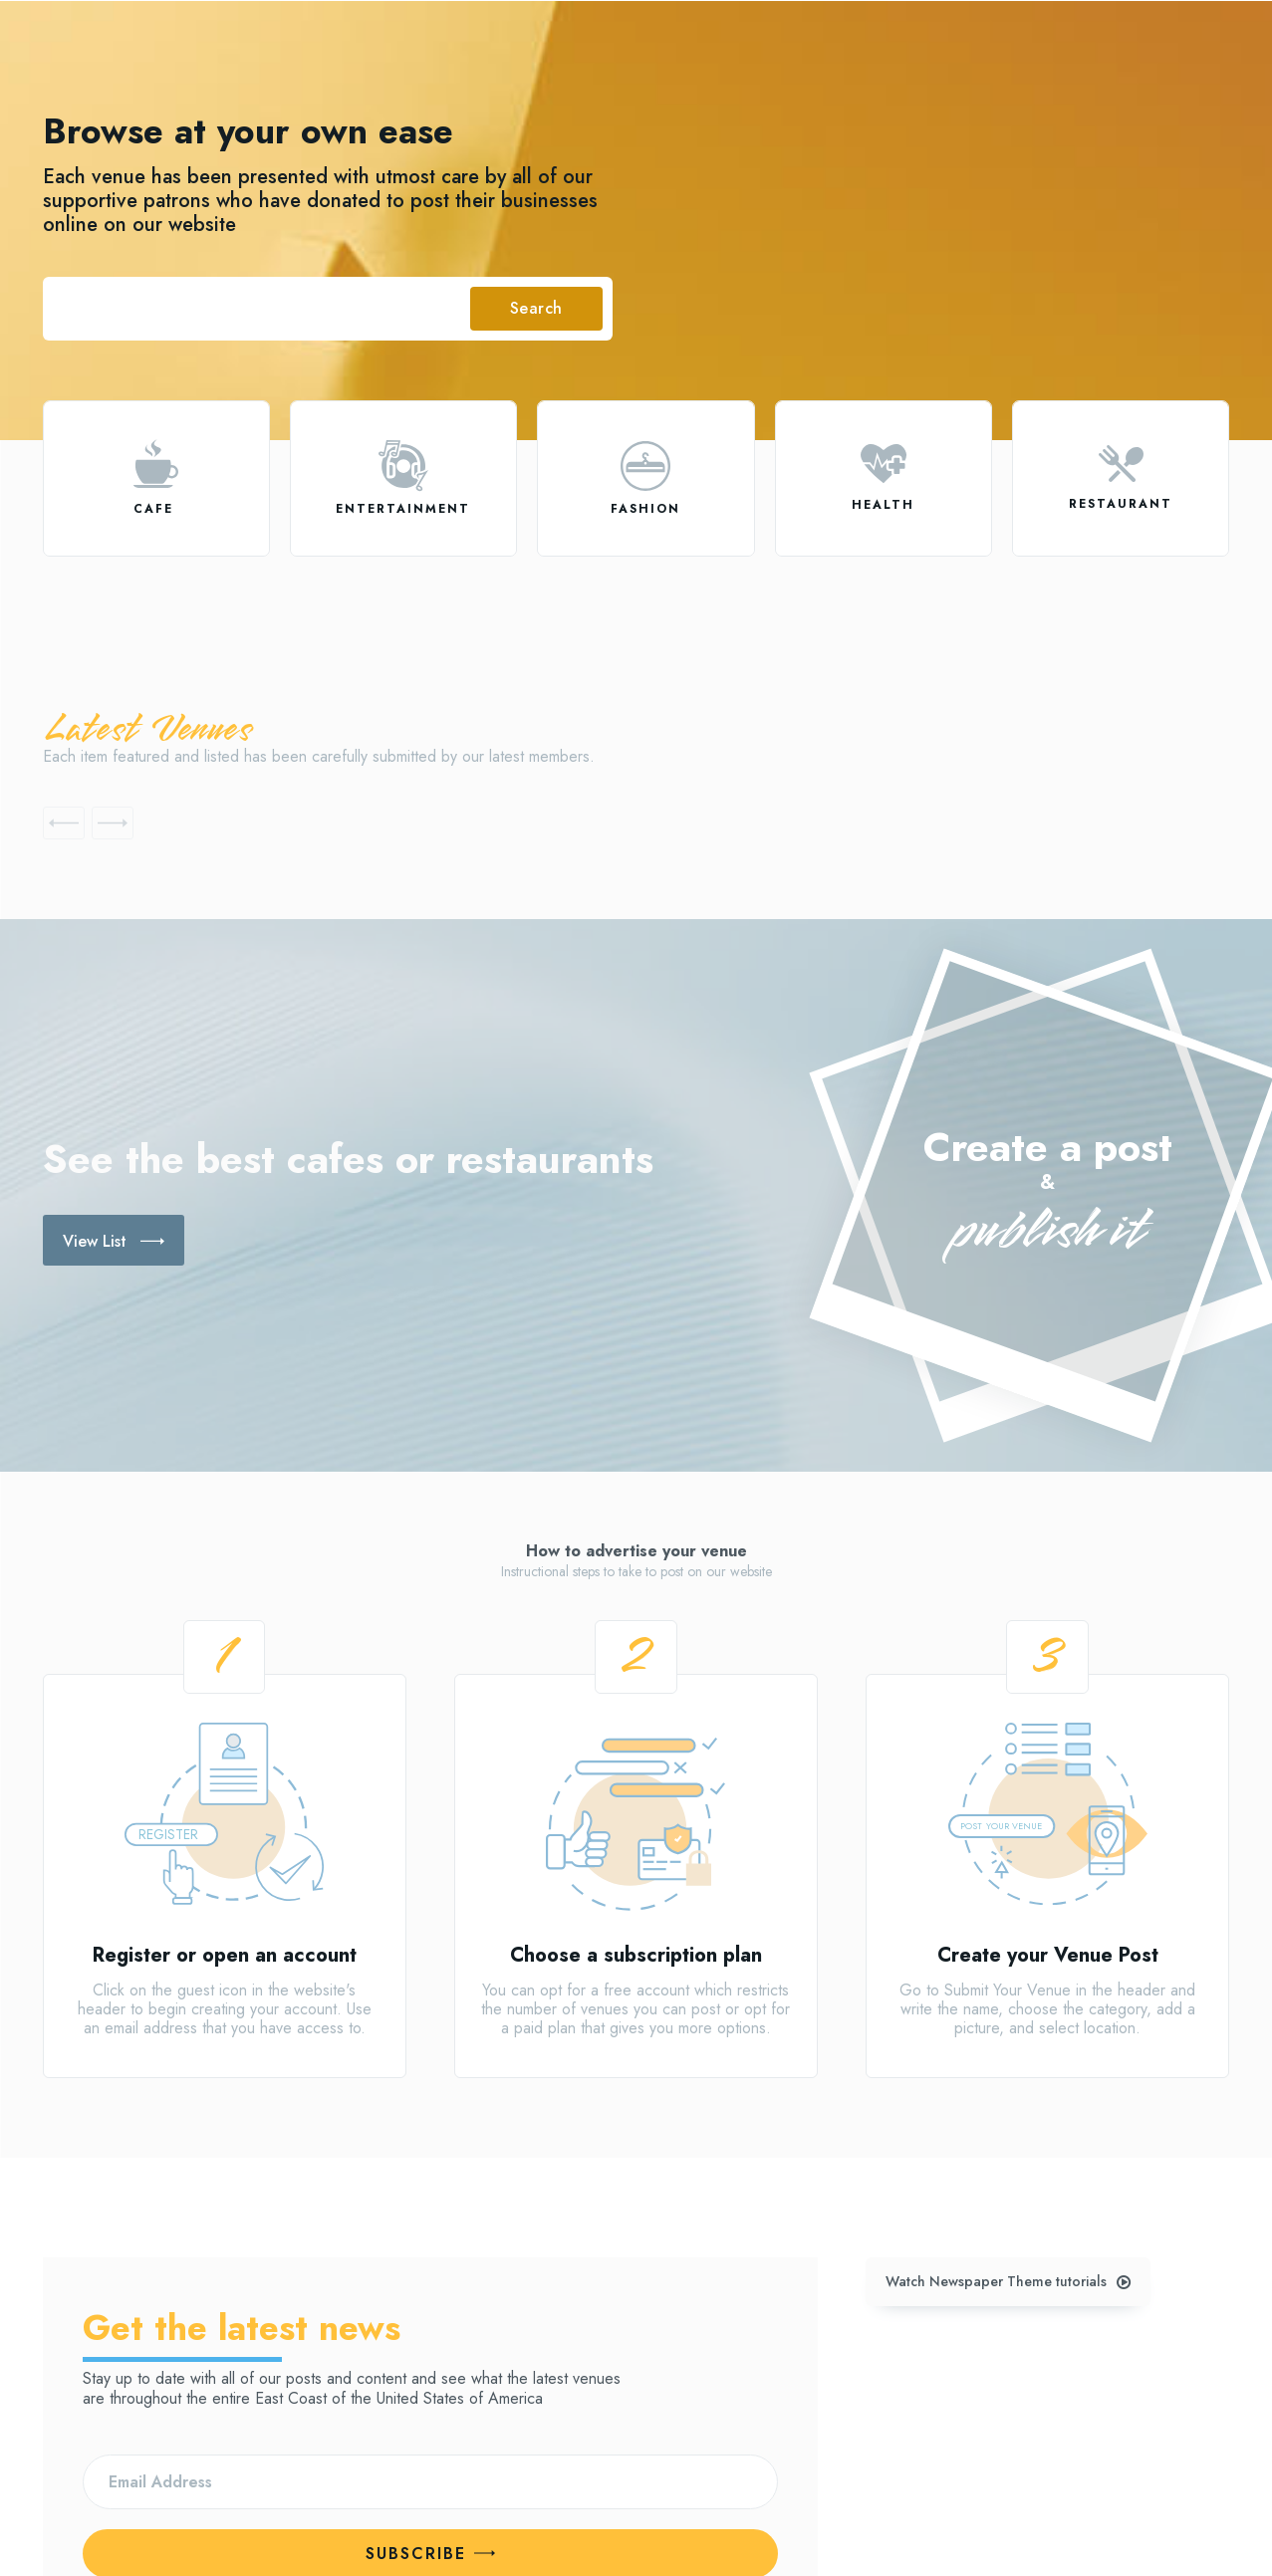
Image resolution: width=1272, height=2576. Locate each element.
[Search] (536, 309)
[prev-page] (64, 823)
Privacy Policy (296, 2446)
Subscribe (430, 2396)
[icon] (155, 463)
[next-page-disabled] (112, 823)
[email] (431, 2324)
